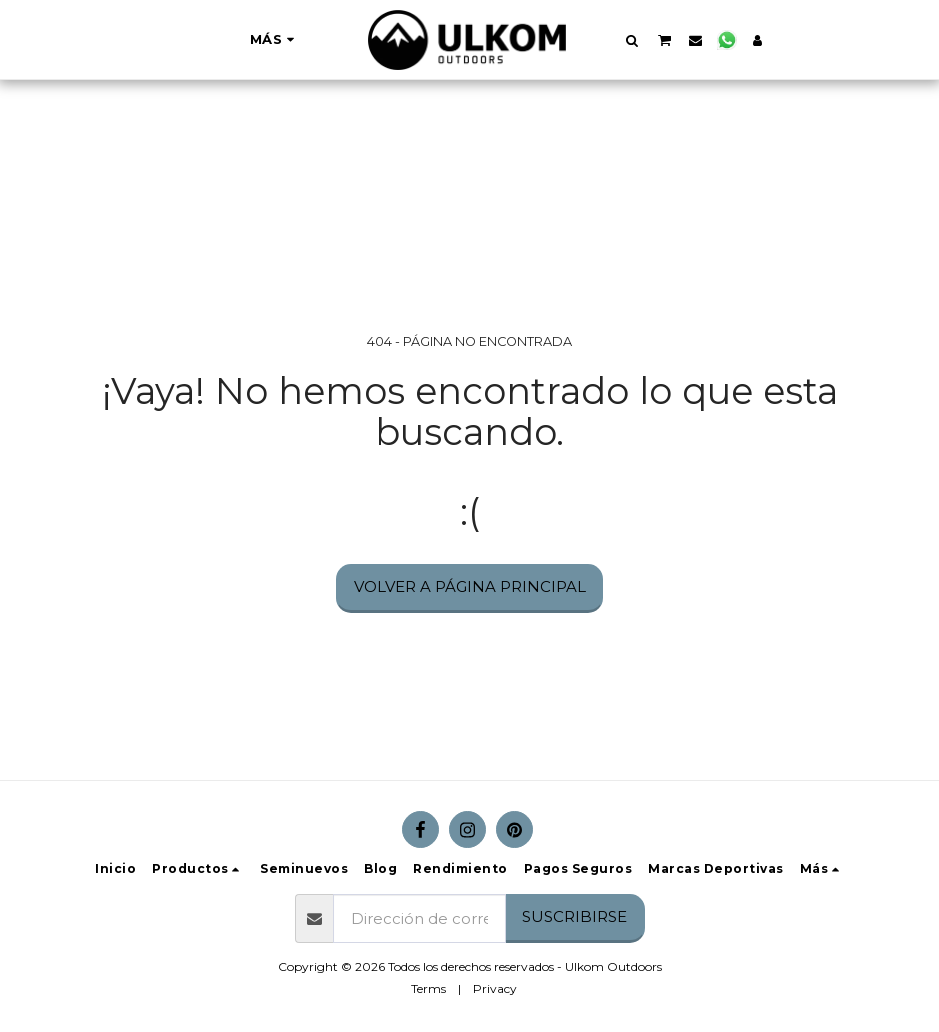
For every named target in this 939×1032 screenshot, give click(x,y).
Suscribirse (574, 916)
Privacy (495, 988)
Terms (428, 988)
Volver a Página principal (470, 586)
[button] (632, 40)
